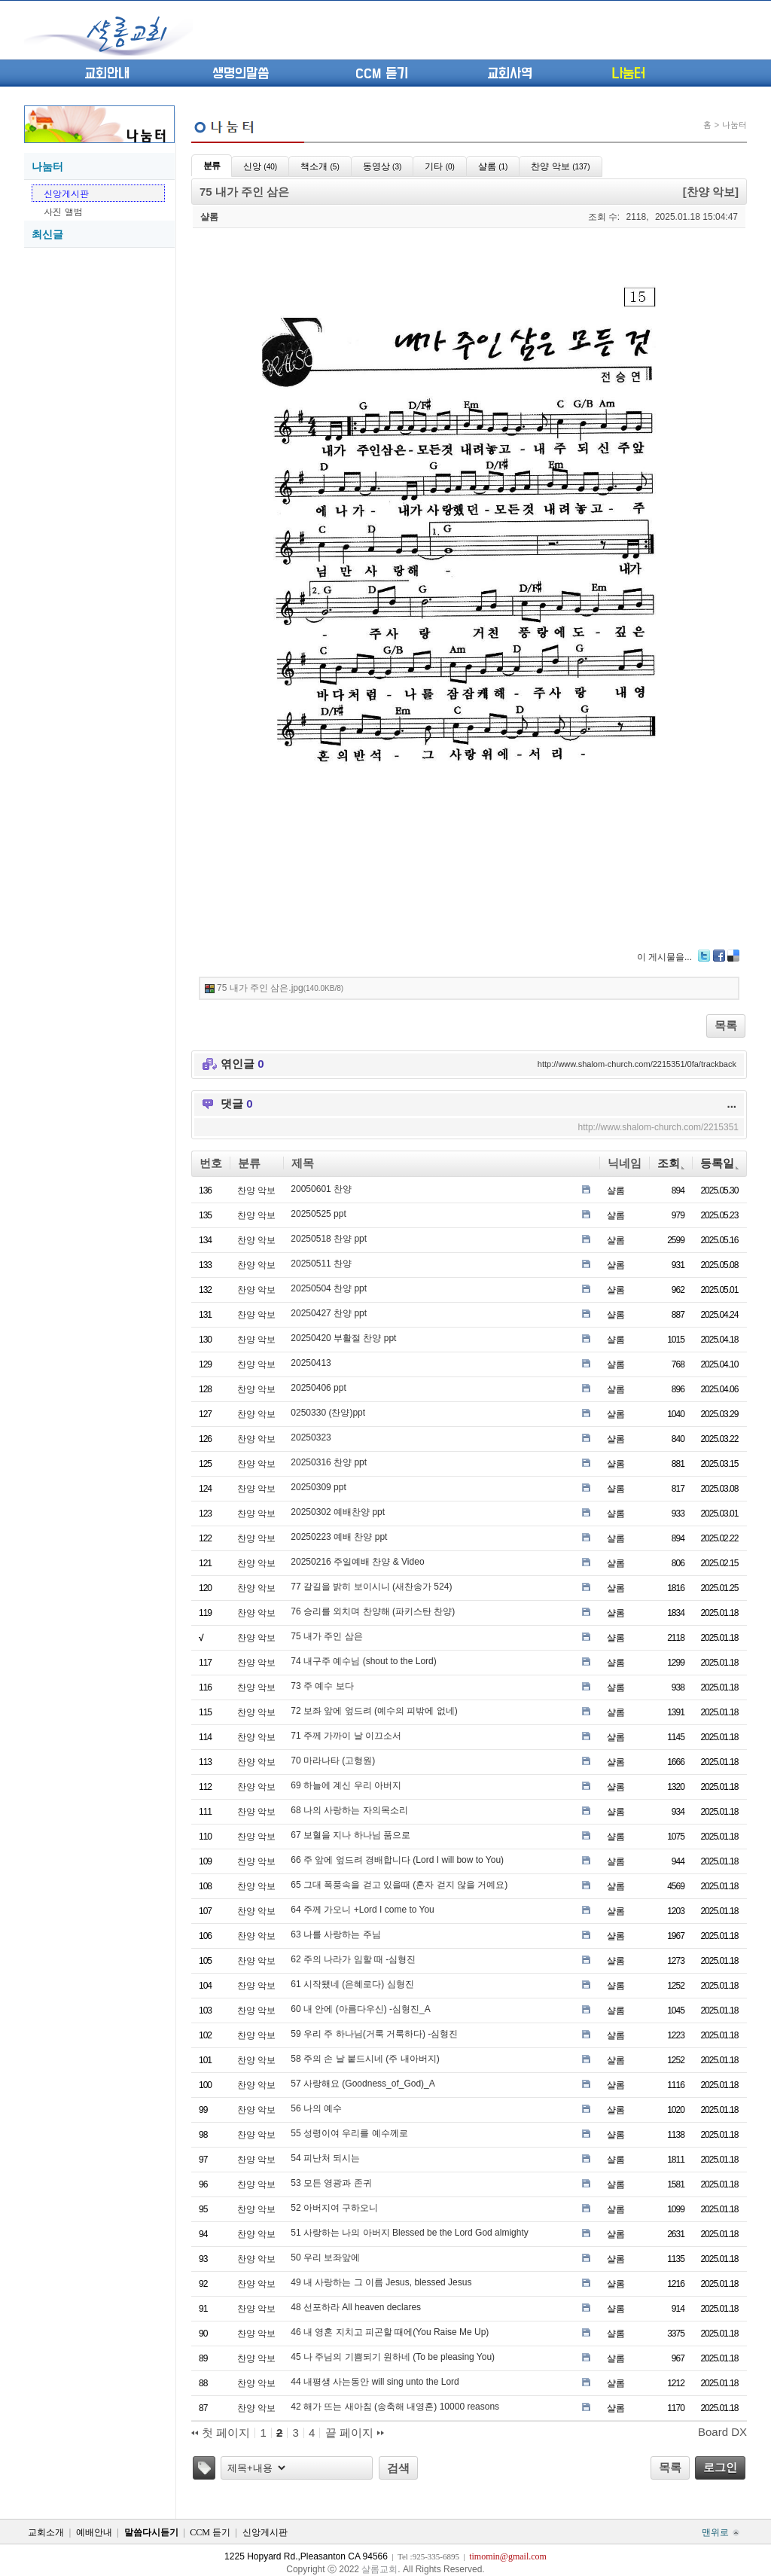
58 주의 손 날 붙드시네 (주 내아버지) (365, 2058)
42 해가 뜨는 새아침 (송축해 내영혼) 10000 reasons (395, 2406)
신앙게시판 (66, 193)
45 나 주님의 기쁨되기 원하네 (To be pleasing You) (393, 2357)
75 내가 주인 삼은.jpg (280, 988)
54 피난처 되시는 (325, 2158)
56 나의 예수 (316, 2108)
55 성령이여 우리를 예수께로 (349, 2133)
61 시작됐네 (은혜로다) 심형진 (352, 1984)
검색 (398, 2468)
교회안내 (107, 73)
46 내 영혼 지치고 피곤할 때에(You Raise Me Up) (390, 2332)
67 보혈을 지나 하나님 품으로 (350, 1835)
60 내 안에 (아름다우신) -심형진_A (360, 2009)
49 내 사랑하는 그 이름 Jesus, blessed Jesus (381, 2282)
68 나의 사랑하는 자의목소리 (349, 1810)
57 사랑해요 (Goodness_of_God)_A (362, 2083)
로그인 (720, 2467)
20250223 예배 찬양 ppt (339, 1537)
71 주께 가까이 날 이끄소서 (346, 1735)
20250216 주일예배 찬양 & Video (357, 1561)
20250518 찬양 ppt (329, 1238)
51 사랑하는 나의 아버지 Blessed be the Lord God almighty (409, 2232)
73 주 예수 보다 (322, 1686)
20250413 (311, 1363)
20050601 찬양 (321, 1189)
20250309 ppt (318, 1487)
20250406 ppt (318, 1388)
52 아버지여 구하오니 (334, 2208)
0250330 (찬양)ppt (328, 1412)
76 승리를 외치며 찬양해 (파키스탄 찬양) (373, 1611)
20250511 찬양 (321, 1263)
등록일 (719, 1163)
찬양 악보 (256, 1190)
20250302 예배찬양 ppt (338, 1512)
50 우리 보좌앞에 (325, 2257)
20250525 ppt (318, 1214)
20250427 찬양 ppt (329, 1313)
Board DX (722, 2431)
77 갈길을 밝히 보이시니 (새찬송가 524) (371, 1586)
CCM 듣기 (381, 73)
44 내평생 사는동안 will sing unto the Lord (375, 2381)
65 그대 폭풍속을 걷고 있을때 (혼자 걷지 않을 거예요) (399, 1884)
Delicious (733, 956)
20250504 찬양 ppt (329, 1288)
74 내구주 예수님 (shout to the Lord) (363, 1661)
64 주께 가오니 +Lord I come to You (362, 1909)
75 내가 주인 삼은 (326, 1636)
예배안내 (94, 2532)
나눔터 (628, 73)
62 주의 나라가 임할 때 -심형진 (353, 1959)
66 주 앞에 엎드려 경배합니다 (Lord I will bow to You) (397, 1860)
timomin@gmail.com (508, 2556)
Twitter (704, 956)
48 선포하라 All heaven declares (356, 2307)
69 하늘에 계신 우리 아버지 (346, 1785)
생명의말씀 (240, 73)
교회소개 (46, 2532)
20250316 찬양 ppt (329, 1462)
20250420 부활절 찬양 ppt (343, 1338)
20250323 (311, 1437)
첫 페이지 (220, 2433)
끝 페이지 (354, 2433)
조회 (670, 1163)
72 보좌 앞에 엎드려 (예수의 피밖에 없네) (374, 1711)
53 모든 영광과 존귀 (331, 2183)
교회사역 (509, 73)
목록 (726, 1025)
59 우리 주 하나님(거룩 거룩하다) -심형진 (374, 2034)
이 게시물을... (664, 957)
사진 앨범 (63, 211)
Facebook (719, 956)
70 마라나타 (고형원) (333, 1760)
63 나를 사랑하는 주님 (335, 1934)
